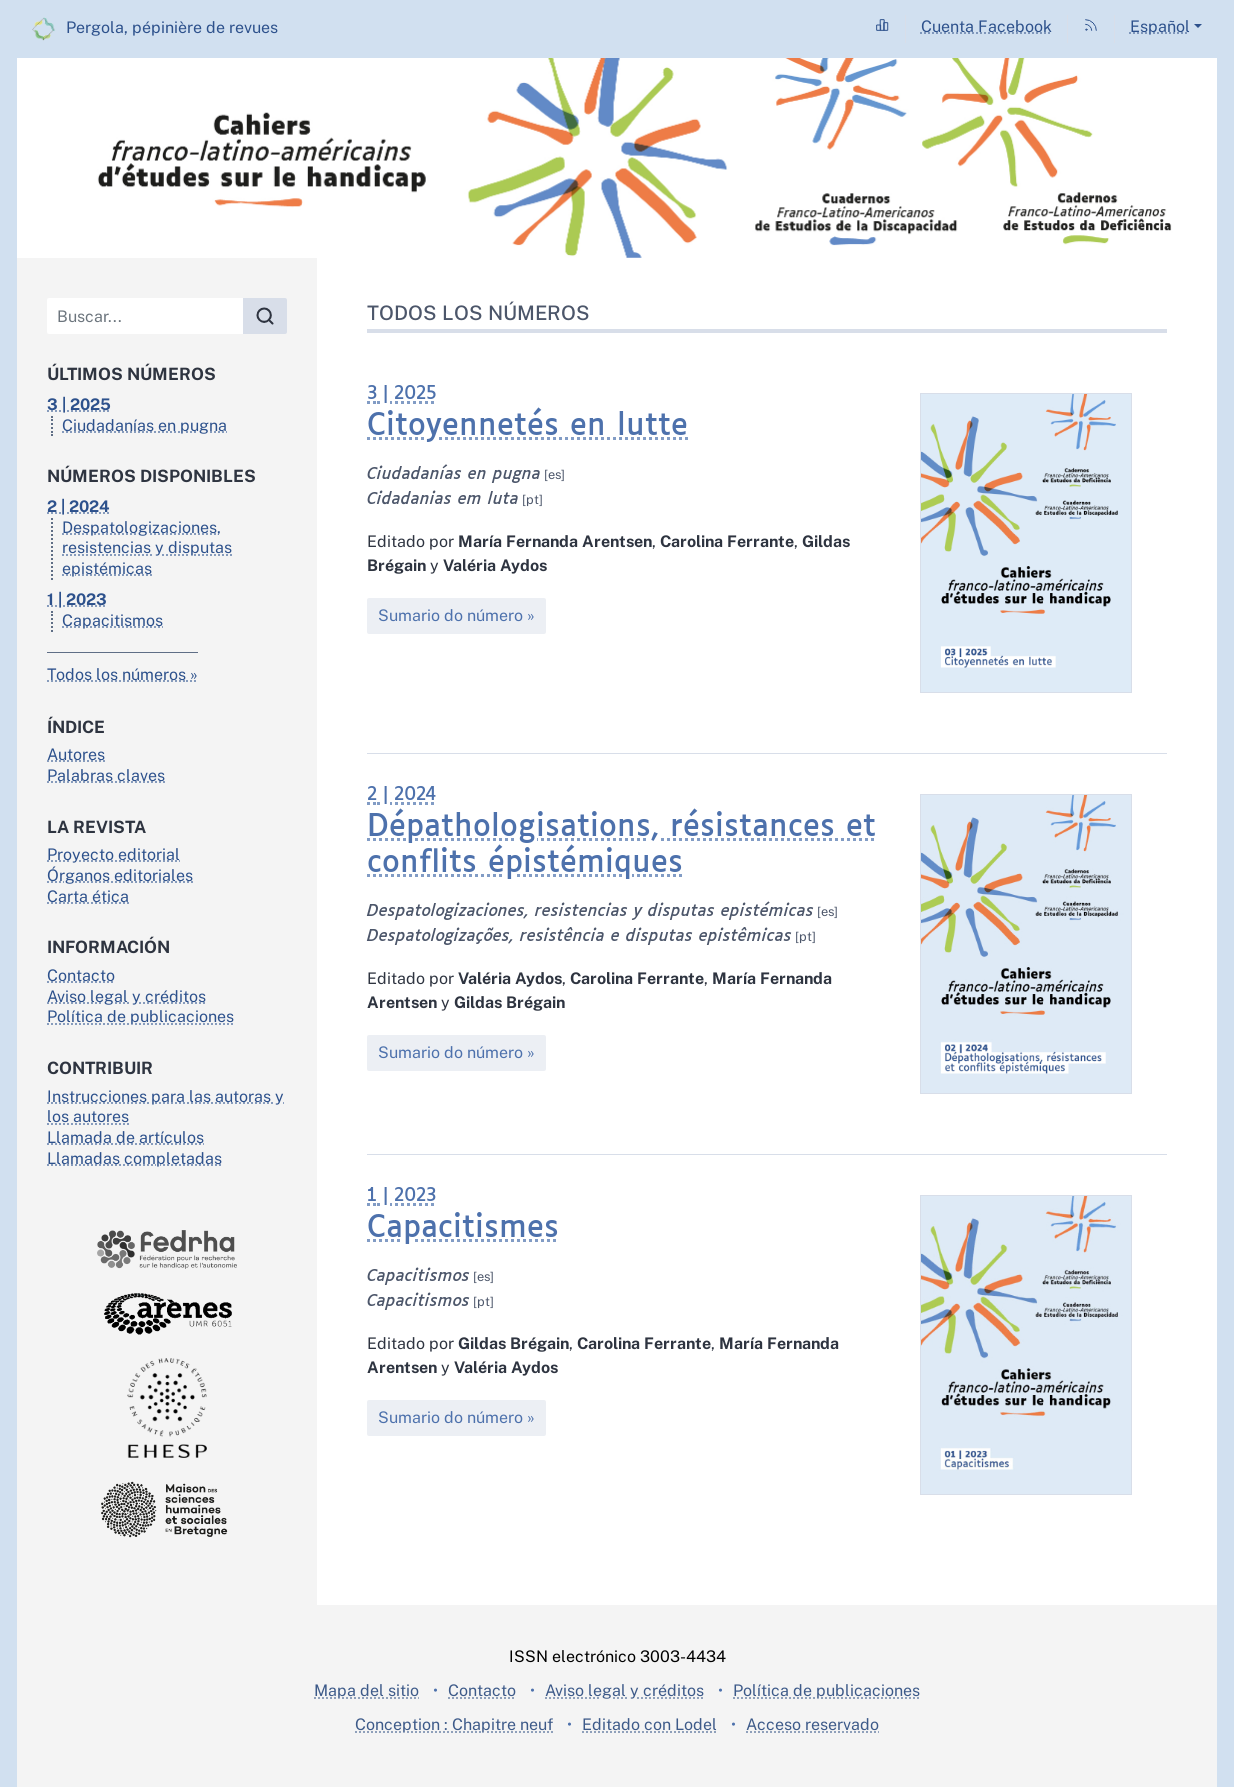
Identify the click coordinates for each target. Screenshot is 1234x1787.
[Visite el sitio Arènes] (167, 1313)
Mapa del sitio (366, 1690)
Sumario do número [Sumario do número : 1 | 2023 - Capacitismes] (450, 1417)
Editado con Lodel (649, 1724)
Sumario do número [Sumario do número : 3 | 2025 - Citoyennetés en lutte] (450, 615)
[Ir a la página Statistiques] (882, 26)
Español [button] (1160, 26)
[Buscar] (145, 316)
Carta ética (88, 896)
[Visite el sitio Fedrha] (167, 1249)
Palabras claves (106, 775)
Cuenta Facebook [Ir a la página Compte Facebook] (986, 26)
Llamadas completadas (134, 1158)
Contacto (81, 975)
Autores (76, 754)
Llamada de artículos (125, 1137)
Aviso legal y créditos (126, 996)
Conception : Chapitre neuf (454, 1724)
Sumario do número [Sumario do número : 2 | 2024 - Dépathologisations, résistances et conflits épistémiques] (450, 1052)
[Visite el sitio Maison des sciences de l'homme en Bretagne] (167, 1509)
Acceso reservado (812, 1724)
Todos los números (116, 674)
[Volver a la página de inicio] (617, 158)
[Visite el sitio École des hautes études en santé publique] (167, 1408)
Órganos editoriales (120, 875)
